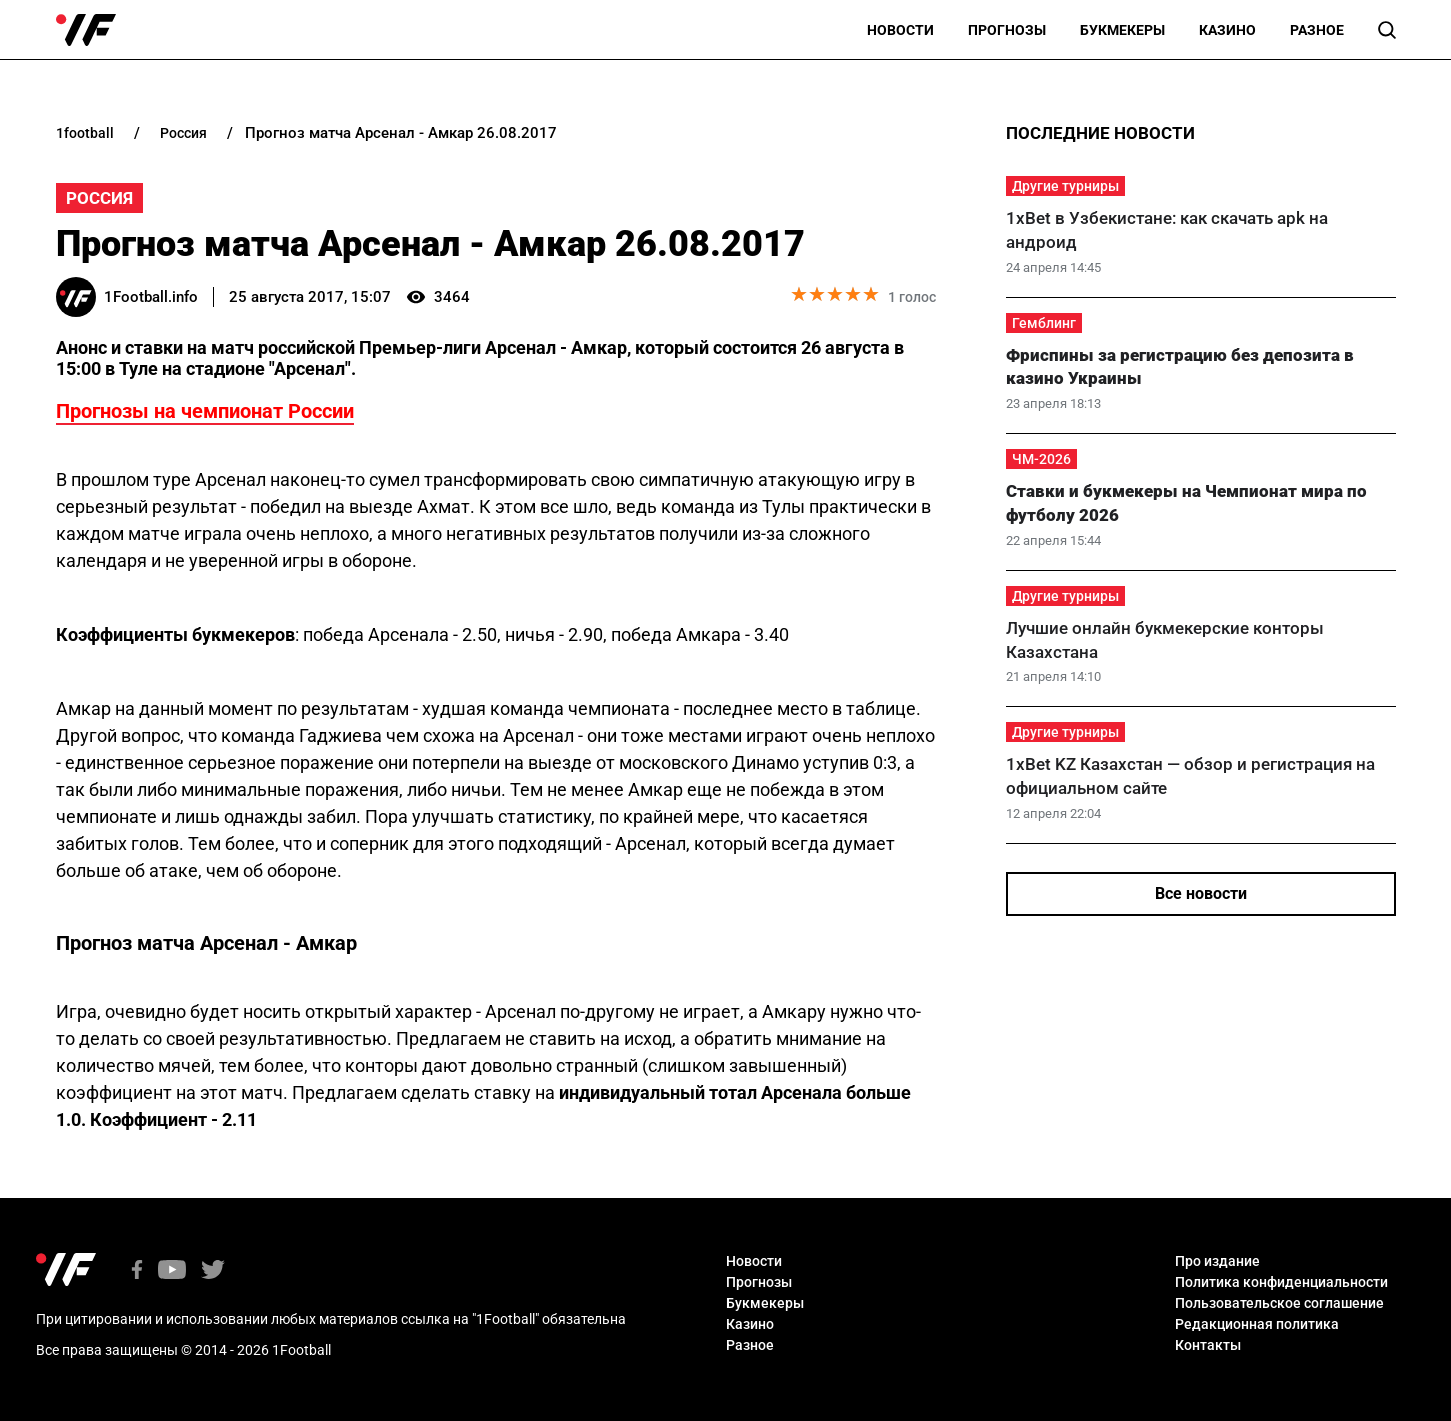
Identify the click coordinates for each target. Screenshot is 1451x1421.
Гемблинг (1044, 323)
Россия (99, 198)
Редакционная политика (1257, 1324)
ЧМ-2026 (1041, 459)
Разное (1317, 30)
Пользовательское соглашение (1279, 1303)
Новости (900, 30)
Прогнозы (1007, 30)
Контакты (1208, 1345)
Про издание (1217, 1261)
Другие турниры (1065, 186)
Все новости (1201, 893)
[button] (1387, 30)
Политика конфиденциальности (1281, 1282)
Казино (1227, 30)
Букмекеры (1122, 30)
